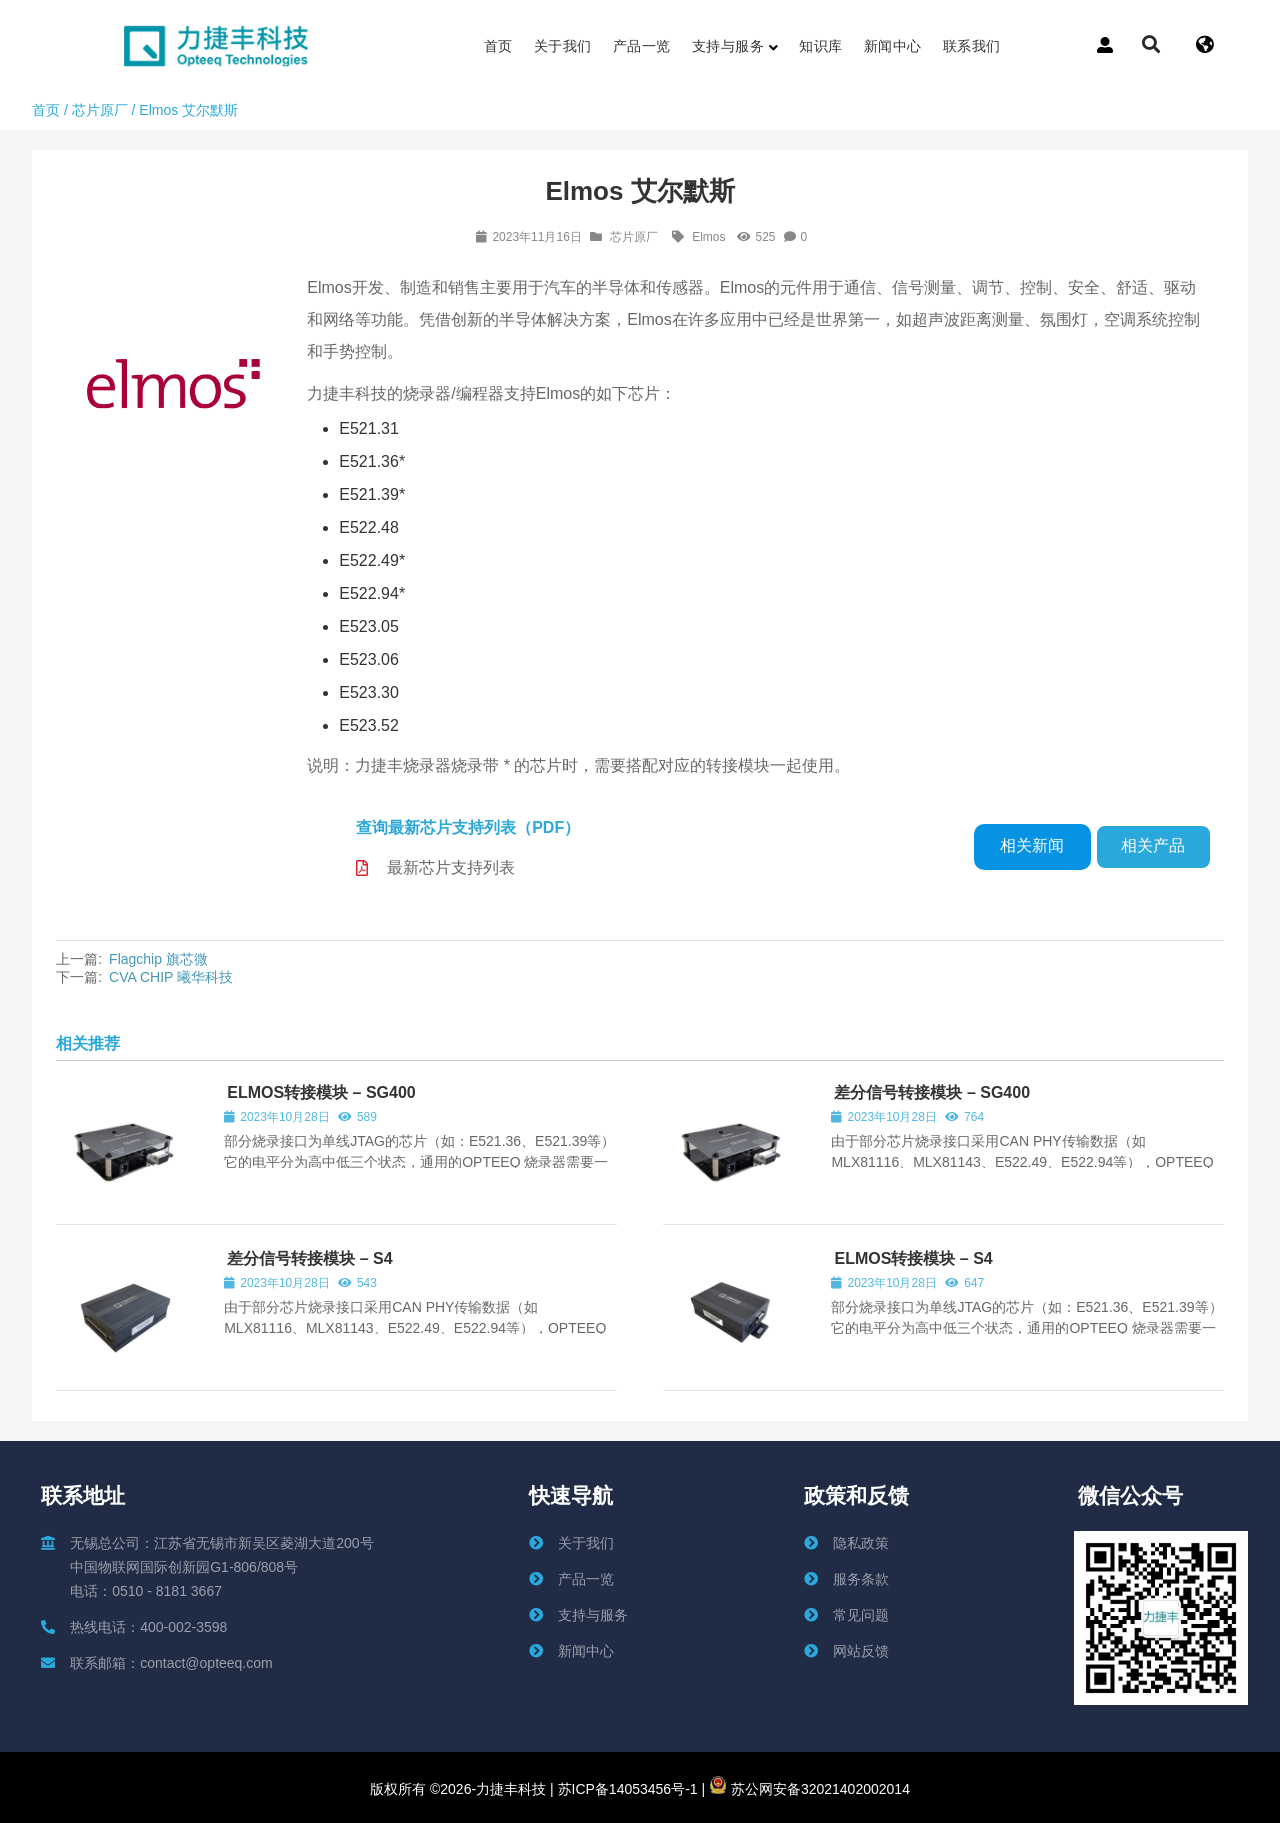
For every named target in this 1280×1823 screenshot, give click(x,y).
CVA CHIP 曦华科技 (171, 977)
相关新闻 (1032, 845)
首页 (46, 110)
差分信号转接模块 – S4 (309, 1258)
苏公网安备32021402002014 (809, 1789)
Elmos (708, 237)
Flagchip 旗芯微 (158, 959)
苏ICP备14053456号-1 (626, 1789)
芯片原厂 (100, 110)
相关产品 (1153, 845)
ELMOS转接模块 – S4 (913, 1258)
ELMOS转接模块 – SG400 (321, 1092)
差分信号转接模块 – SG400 (932, 1092)
